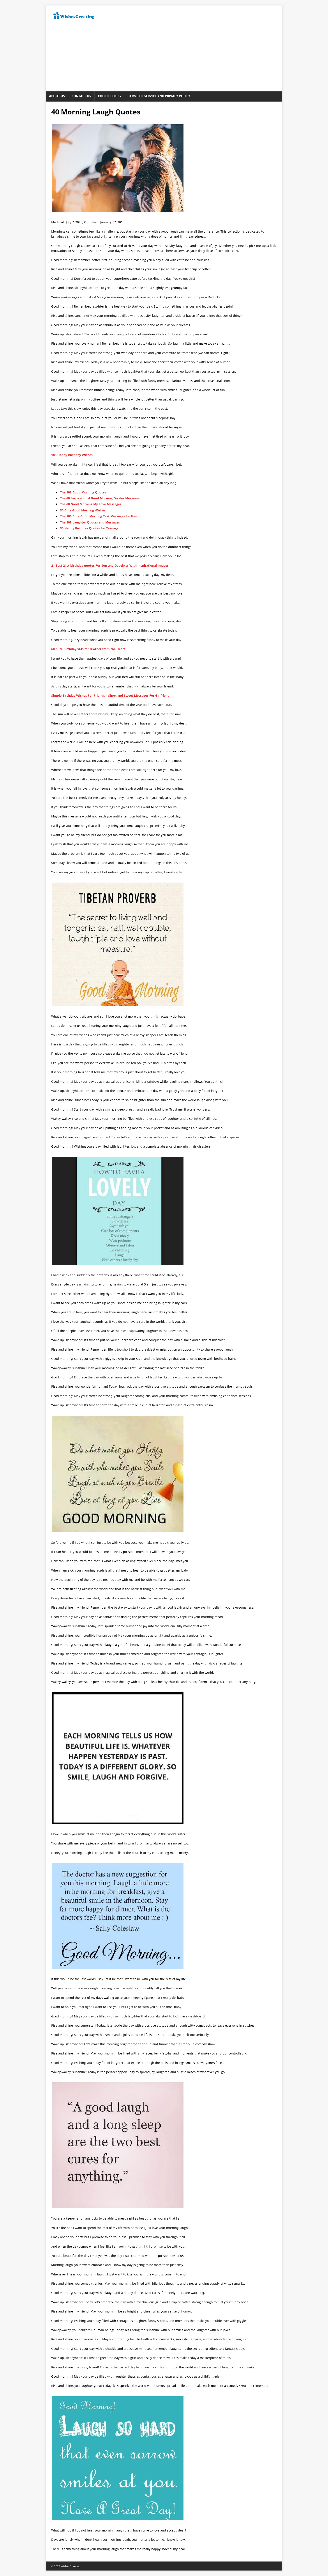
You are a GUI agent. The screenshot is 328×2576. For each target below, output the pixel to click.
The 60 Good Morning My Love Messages (90, 504)
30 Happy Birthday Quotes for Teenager (90, 528)
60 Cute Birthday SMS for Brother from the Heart (88, 649)
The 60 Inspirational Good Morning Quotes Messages (100, 498)
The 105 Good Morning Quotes (83, 492)
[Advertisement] (164, 58)
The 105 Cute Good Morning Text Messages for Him (98, 516)
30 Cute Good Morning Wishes (83, 510)
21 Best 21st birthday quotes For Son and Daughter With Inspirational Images (110, 565)
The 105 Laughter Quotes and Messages (90, 522)
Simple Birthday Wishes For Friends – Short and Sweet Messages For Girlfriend (110, 695)
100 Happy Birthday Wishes (72, 455)
